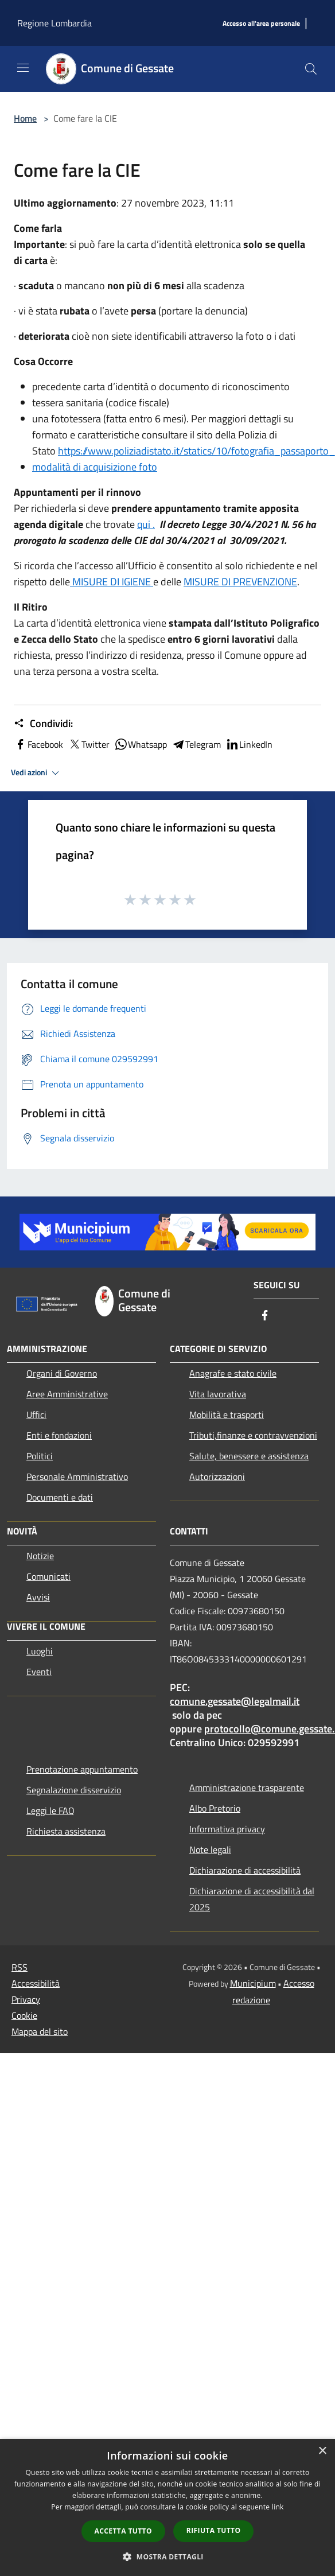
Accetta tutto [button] (123, 2531)
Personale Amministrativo (77, 1476)
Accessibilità (35, 1983)
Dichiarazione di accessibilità (245, 1870)
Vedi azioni (37, 773)
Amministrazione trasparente (246, 1787)
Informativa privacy (227, 1829)
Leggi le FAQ (50, 1810)
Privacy (25, 1999)
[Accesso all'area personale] (261, 23)
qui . (146, 524)
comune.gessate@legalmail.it (234, 1701)
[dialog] (167, 2507)
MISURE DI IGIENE (111, 581)
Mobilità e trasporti (226, 1414)
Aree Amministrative (67, 1394)
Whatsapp (140, 744)
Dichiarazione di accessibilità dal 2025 (251, 1899)
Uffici (36, 1414)
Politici (39, 1456)
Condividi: (43, 724)
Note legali (210, 1849)
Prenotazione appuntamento (82, 1769)
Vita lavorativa (217, 1394)
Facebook (38, 744)
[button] (167, 2556)
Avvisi (38, 1597)
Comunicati (48, 1576)
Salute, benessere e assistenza (249, 1456)
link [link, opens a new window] (278, 2507)
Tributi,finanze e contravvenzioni (253, 1435)
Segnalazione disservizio (73, 1790)
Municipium (253, 1983)
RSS (19, 1967)
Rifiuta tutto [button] (213, 2530)
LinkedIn (248, 744)
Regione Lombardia (54, 23)
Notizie (40, 1556)
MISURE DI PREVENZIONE (240, 581)
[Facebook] (265, 1316)
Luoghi (39, 1651)
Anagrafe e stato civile (232, 1373)
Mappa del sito (39, 2031)
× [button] (322, 2451)
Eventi (39, 1672)
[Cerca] (311, 69)
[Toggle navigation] (23, 68)
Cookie (24, 2015)
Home (25, 118)
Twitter (89, 744)
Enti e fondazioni (59, 1435)
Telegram (196, 744)
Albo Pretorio (214, 1808)
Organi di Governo (61, 1373)
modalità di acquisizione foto (94, 467)
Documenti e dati (59, 1497)
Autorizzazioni (217, 1476)
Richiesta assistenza (66, 1831)
